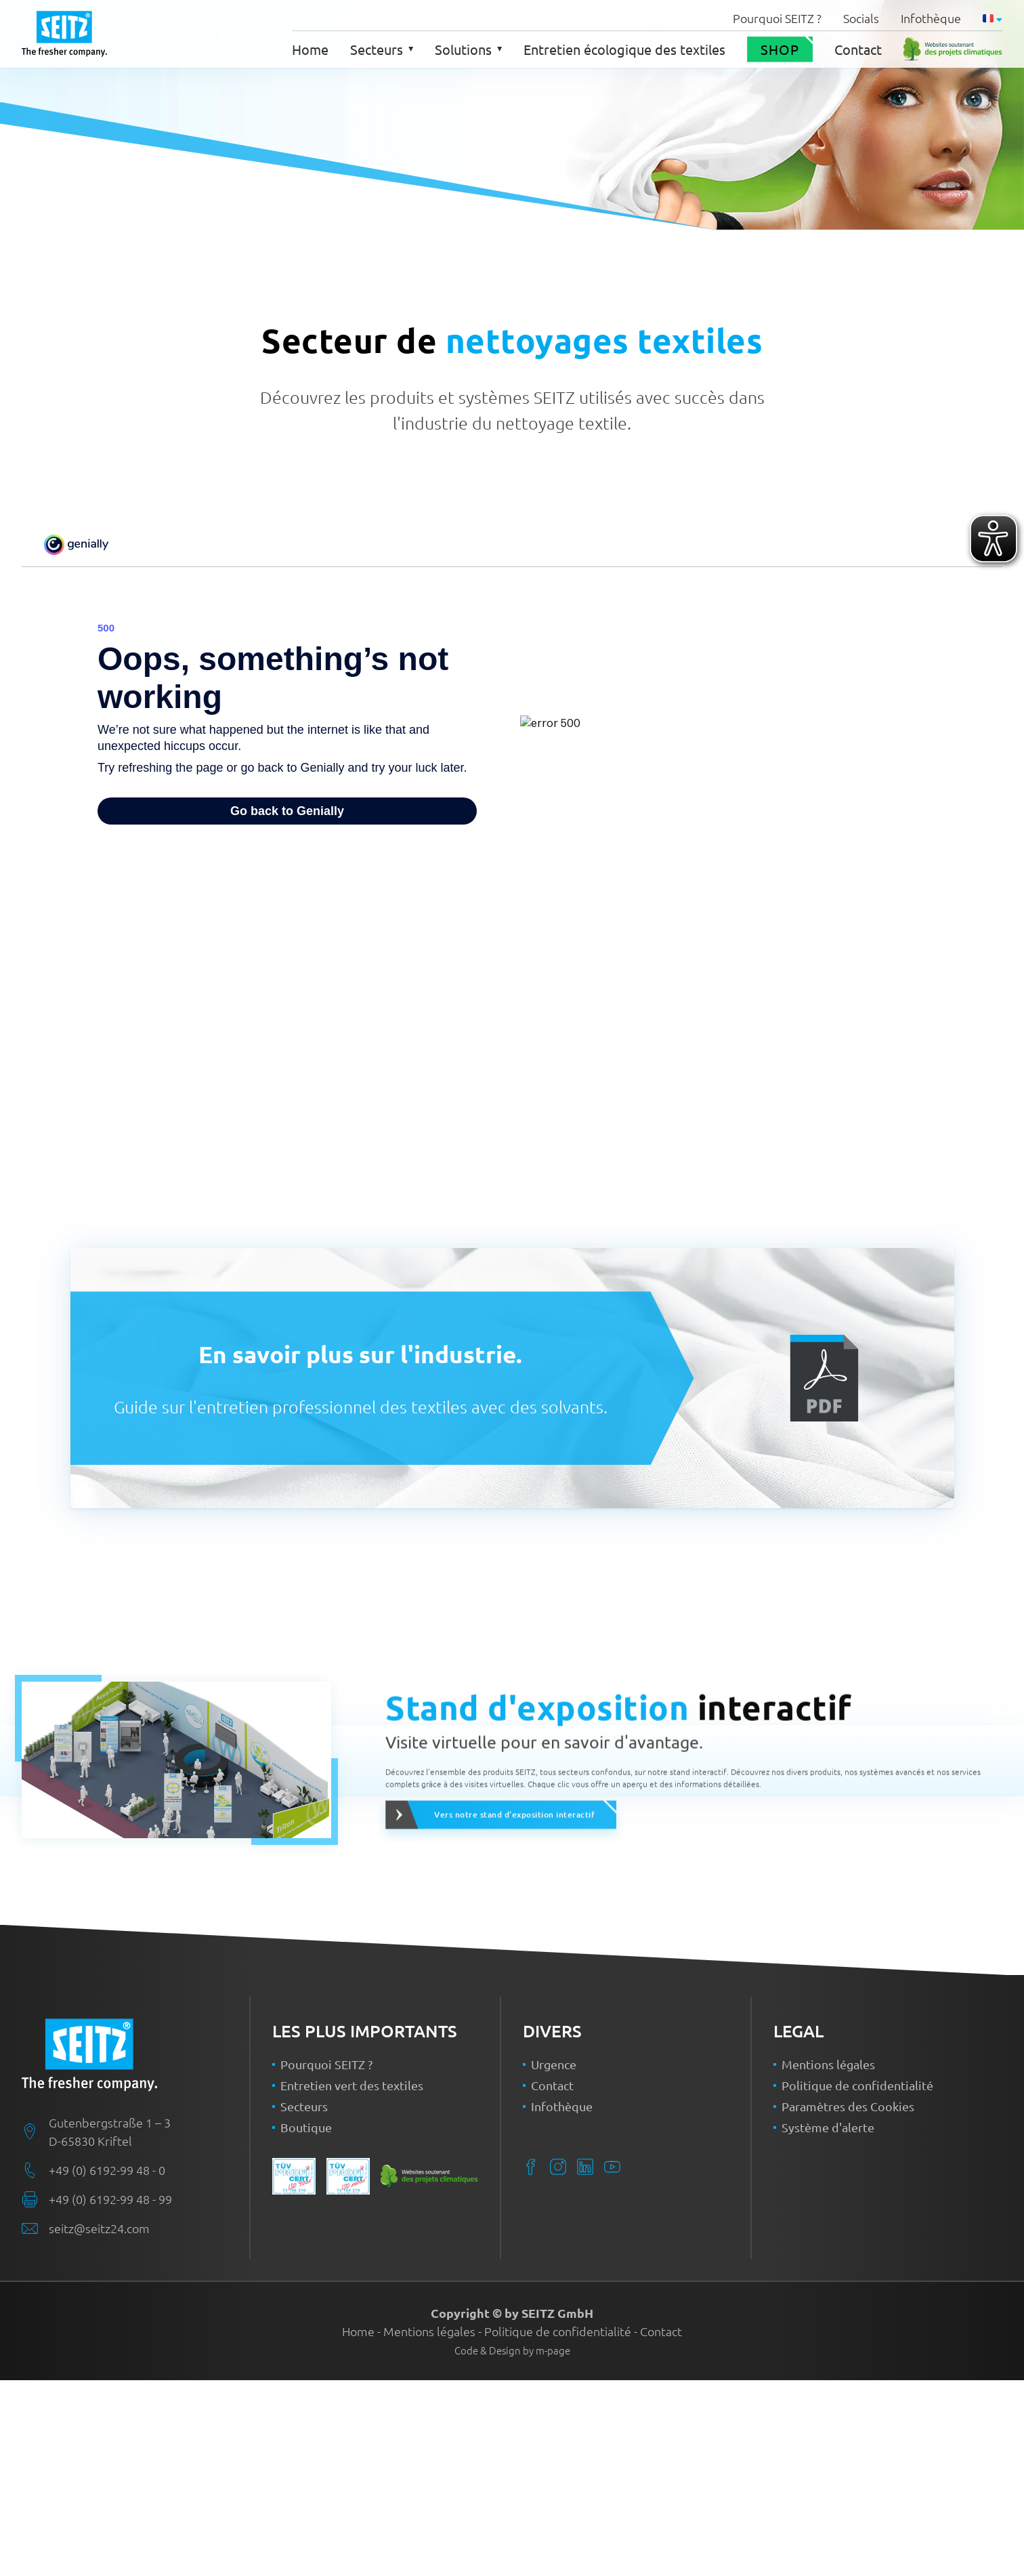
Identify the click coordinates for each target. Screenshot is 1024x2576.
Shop (780, 49)
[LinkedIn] (585, 2362)
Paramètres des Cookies (848, 2302)
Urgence (553, 2260)
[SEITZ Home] (135, 2250)
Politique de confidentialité (857, 2281)
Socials (861, 18)
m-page (553, 2546)
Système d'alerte (828, 2323)
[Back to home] (64, 34)
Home (310, 49)
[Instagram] (558, 2362)
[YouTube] (612, 2362)
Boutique (306, 2323)
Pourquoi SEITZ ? (777, 18)
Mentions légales (828, 2260)
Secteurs (381, 49)
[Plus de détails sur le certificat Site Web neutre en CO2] (952, 49)
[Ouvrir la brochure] (824, 1378)
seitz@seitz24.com (99, 2424)
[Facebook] (531, 2362)
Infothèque (931, 18)
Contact (858, 49)
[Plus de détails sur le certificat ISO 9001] (294, 2372)
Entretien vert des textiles (351, 2281)
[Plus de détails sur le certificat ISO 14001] (348, 2372)
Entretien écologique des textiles (624, 49)
